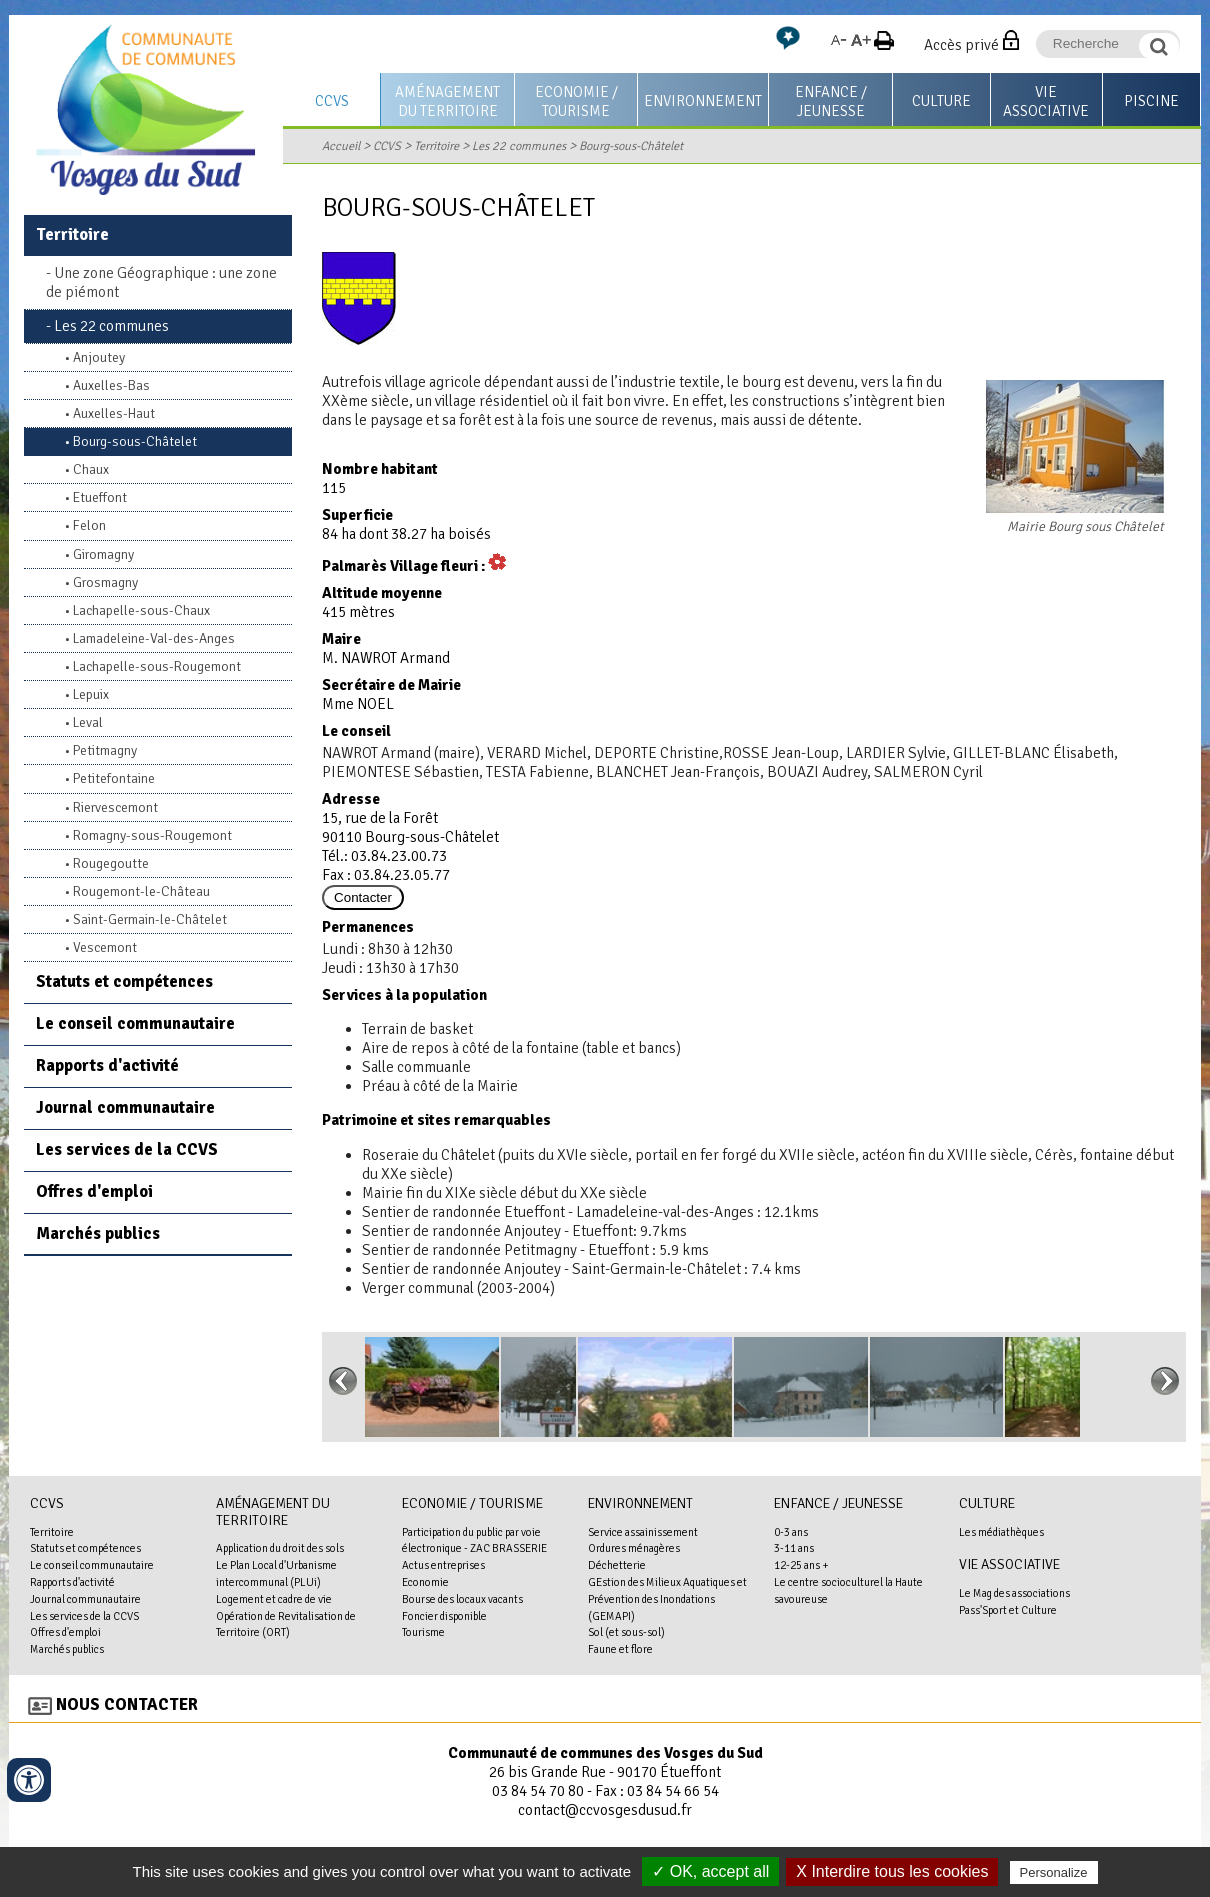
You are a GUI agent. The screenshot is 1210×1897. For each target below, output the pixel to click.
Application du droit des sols (280, 1548)
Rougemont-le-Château (141, 891)
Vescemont (105, 947)
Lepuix (91, 694)
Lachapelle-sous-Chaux (141, 610)
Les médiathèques (1001, 1532)
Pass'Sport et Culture (1008, 1610)
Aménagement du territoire (447, 101)
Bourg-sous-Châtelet (631, 146)
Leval (88, 722)
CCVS (332, 101)
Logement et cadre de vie (274, 1599)
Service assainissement (643, 1532)
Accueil (341, 146)
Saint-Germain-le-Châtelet (150, 919)
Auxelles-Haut (114, 413)
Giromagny (103, 554)
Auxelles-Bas (111, 385)
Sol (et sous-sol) (626, 1632)
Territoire (436, 146)
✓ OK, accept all (710, 1871)
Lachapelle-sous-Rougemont (157, 666)
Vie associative (1046, 101)
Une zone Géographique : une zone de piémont (161, 282)
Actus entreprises (443, 1565)
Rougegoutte (111, 863)
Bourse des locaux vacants (462, 1599)
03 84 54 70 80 (538, 1791)
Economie (425, 1582)
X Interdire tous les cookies (892, 1871)
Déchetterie (617, 1565)
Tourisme (423, 1632)
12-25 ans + (801, 1565)
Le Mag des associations (1014, 1593)
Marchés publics (98, 1233)
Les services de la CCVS (127, 1149)
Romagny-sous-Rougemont (152, 835)
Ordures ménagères (634, 1548)
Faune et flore (620, 1649)
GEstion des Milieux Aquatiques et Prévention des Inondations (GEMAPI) (667, 1599)
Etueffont (100, 497)
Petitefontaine (114, 778)
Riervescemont (115, 807)
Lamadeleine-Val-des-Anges (154, 638)
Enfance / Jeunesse (831, 101)
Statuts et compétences (124, 981)
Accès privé (961, 45)
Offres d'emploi (94, 1191)
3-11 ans (794, 1548)
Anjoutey (99, 357)
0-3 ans (791, 1532)
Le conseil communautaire (135, 1023)
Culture (941, 101)
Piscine (1151, 101)
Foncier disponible (444, 1616)
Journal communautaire (125, 1107)
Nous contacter (127, 1704)
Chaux (91, 469)
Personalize (1054, 1872)
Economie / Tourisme (576, 101)
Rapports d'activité (107, 1065)
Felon (89, 525)
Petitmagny (105, 750)
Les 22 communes (519, 146)
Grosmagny (105, 582)
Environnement (703, 101)
